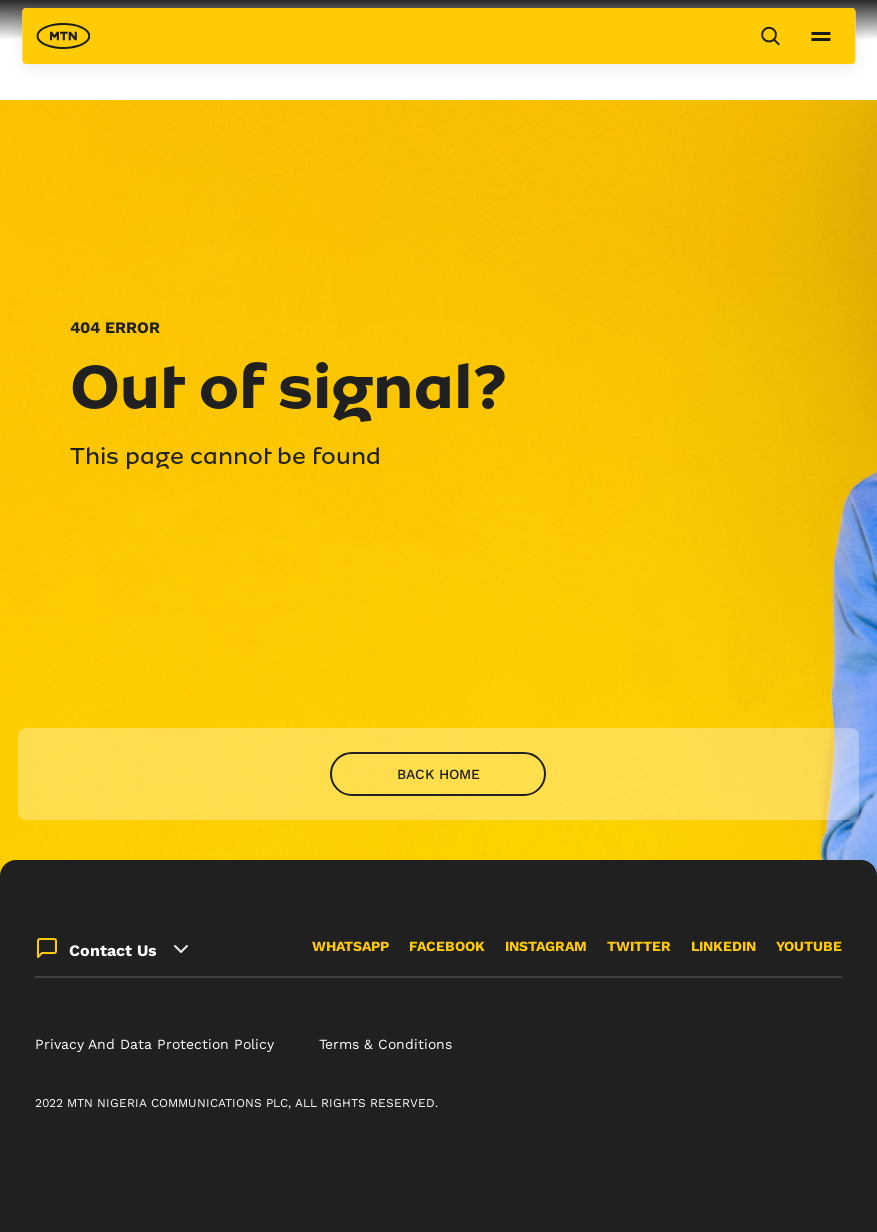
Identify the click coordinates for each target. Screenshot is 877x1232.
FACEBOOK (447, 946)
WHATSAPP (350, 946)
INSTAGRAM (546, 946)
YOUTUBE (809, 946)
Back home (438, 774)
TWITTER (639, 946)
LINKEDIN (723, 946)
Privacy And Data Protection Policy (154, 1044)
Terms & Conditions (385, 1044)
